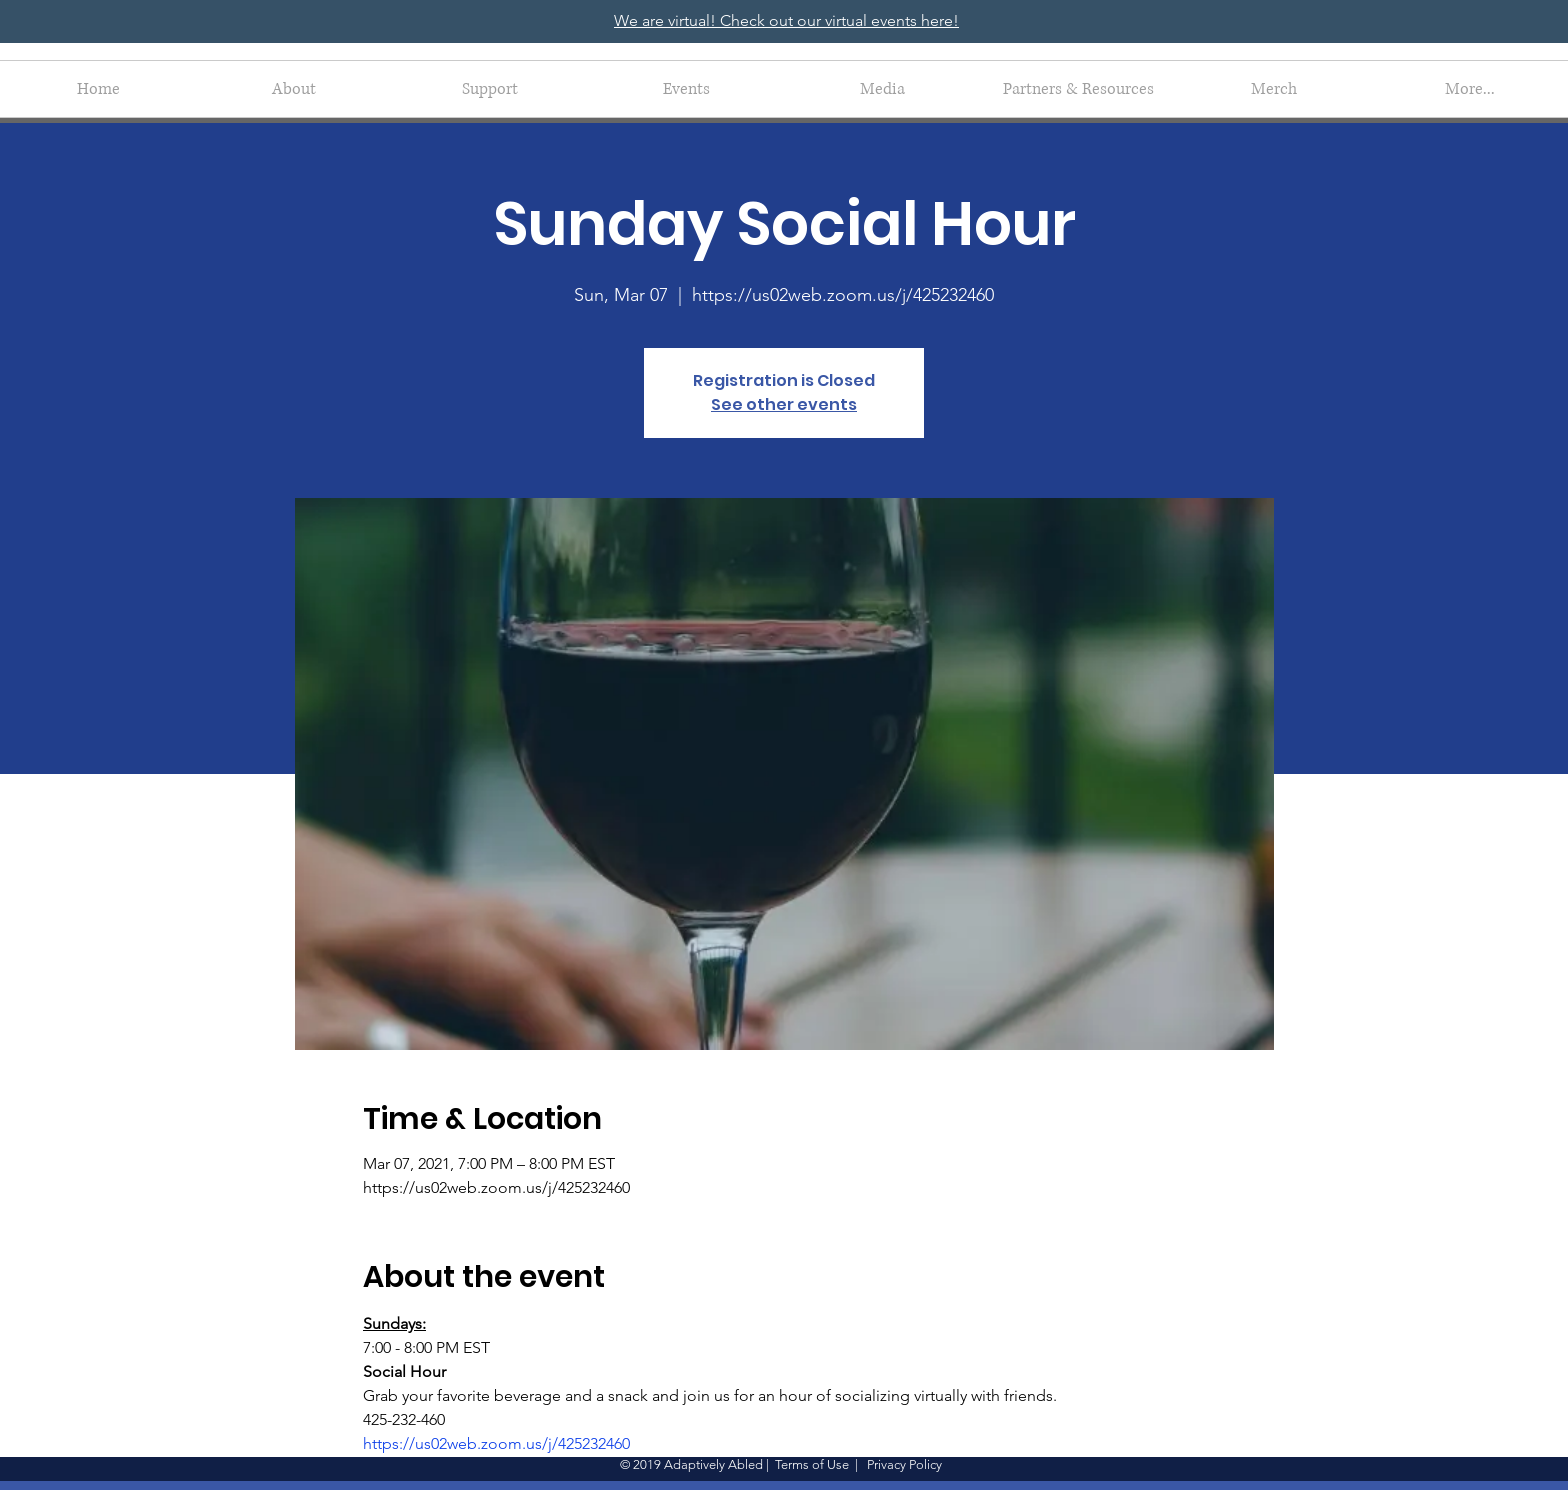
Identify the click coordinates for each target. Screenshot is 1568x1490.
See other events (784, 404)
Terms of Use (812, 1464)
